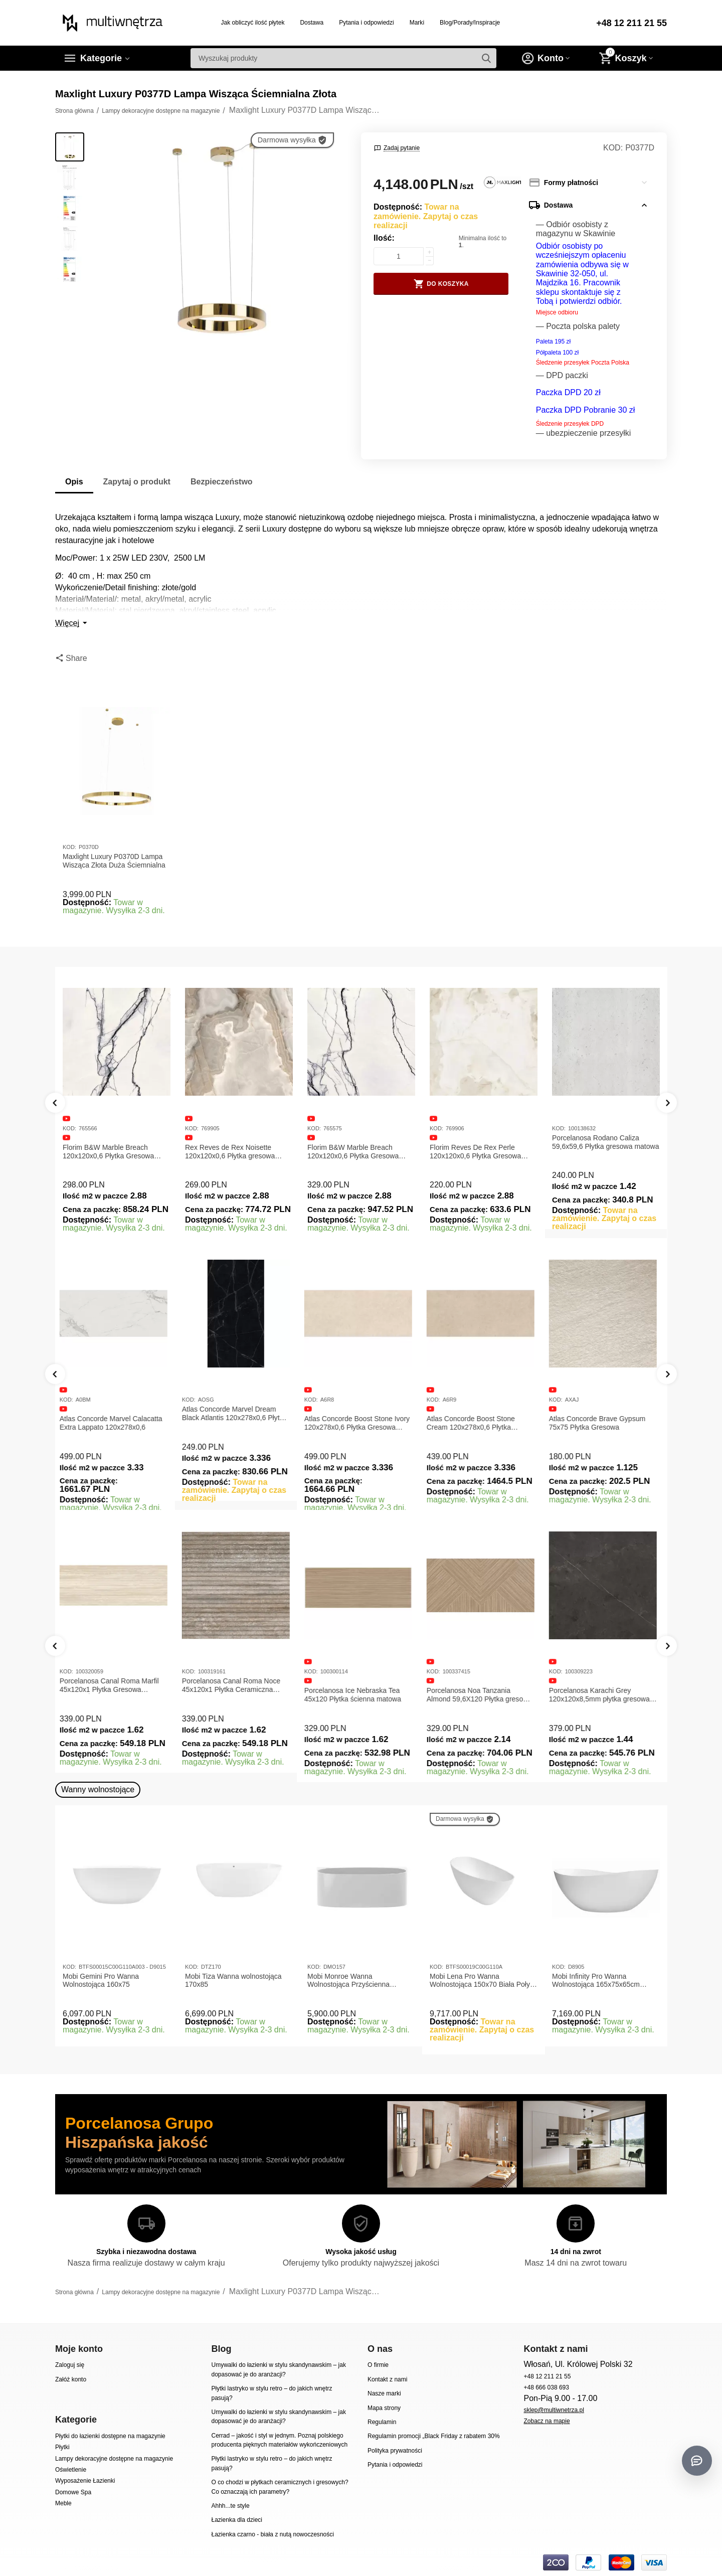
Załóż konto (70, 2379)
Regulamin (382, 2422)
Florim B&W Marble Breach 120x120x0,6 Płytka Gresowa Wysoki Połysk (353, 1151)
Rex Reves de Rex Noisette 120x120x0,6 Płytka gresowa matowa (230, 1151)
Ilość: (384, 238)
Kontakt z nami (387, 2379)
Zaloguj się (69, 2364)
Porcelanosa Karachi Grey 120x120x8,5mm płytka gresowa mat (602, 1694)
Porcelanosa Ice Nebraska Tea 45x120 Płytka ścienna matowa (355, 1694)
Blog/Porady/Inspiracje (470, 22)
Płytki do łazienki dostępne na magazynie (110, 2436)
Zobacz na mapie (546, 2421)
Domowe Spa (73, 2492)
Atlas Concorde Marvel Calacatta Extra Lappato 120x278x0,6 (114, 1423)
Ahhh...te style (230, 2505)
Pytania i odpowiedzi (366, 22)
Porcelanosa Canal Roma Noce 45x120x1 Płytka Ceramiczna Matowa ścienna (234, 1685)
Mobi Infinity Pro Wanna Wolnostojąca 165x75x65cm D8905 (596, 1980)
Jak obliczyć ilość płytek (253, 22)
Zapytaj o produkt (136, 481)
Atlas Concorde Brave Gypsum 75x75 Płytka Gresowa (600, 1423)
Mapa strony (384, 2408)
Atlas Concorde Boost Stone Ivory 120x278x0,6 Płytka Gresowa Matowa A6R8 (360, 1423)
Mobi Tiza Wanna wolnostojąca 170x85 (233, 1980)
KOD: (613, 147)
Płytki (62, 2447)
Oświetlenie (70, 2469)
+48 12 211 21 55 (631, 23)
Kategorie (101, 58)
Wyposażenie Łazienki (85, 2480)
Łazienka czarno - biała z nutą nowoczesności (272, 2534)
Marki (417, 22)
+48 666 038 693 (546, 2387)
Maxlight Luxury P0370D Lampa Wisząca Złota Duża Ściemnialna (114, 860)
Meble (63, 2503)
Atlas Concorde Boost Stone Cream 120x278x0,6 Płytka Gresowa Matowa (474, 1423)
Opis (74, 481)
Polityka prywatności (395, 2450)
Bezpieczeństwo (222, 481)
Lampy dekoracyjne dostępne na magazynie (114, 2458)
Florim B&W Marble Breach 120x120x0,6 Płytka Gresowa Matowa (108, 1151)
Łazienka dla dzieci (236, 2519)
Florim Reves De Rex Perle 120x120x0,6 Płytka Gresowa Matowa (475, 1151)
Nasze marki (384, 2393)
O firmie (378, 2364)
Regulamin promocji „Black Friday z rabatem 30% (434, 2436)
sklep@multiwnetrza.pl (553, 2410)
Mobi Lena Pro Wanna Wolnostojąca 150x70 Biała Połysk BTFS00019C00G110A (483, 1980)
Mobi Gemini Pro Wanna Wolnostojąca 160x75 (101, 1980)
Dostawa (311, 22)
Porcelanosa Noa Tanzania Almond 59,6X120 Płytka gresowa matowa (482, 1694)
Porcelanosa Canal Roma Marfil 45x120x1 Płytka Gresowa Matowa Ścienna (112, 1685)
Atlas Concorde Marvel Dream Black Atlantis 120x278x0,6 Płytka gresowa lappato (237, 1413)
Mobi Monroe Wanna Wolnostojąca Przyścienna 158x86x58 (348, 1980)
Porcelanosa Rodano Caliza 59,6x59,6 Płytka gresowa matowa (605, 1142)
